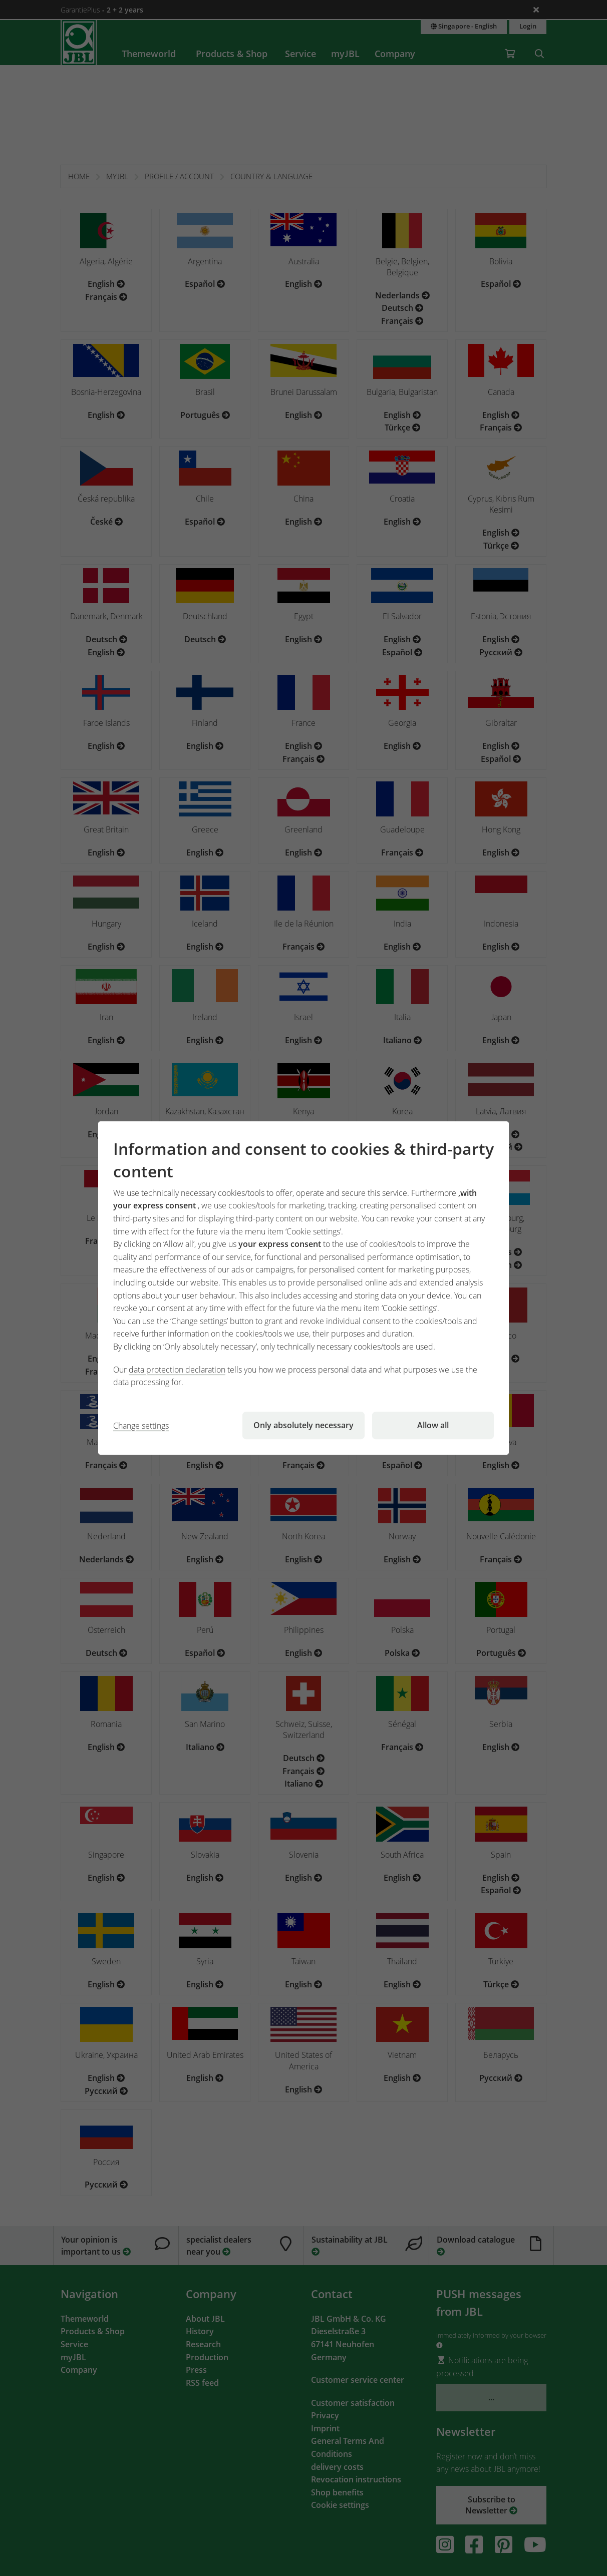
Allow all (433, 1425)
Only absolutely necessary (303, 1425)
